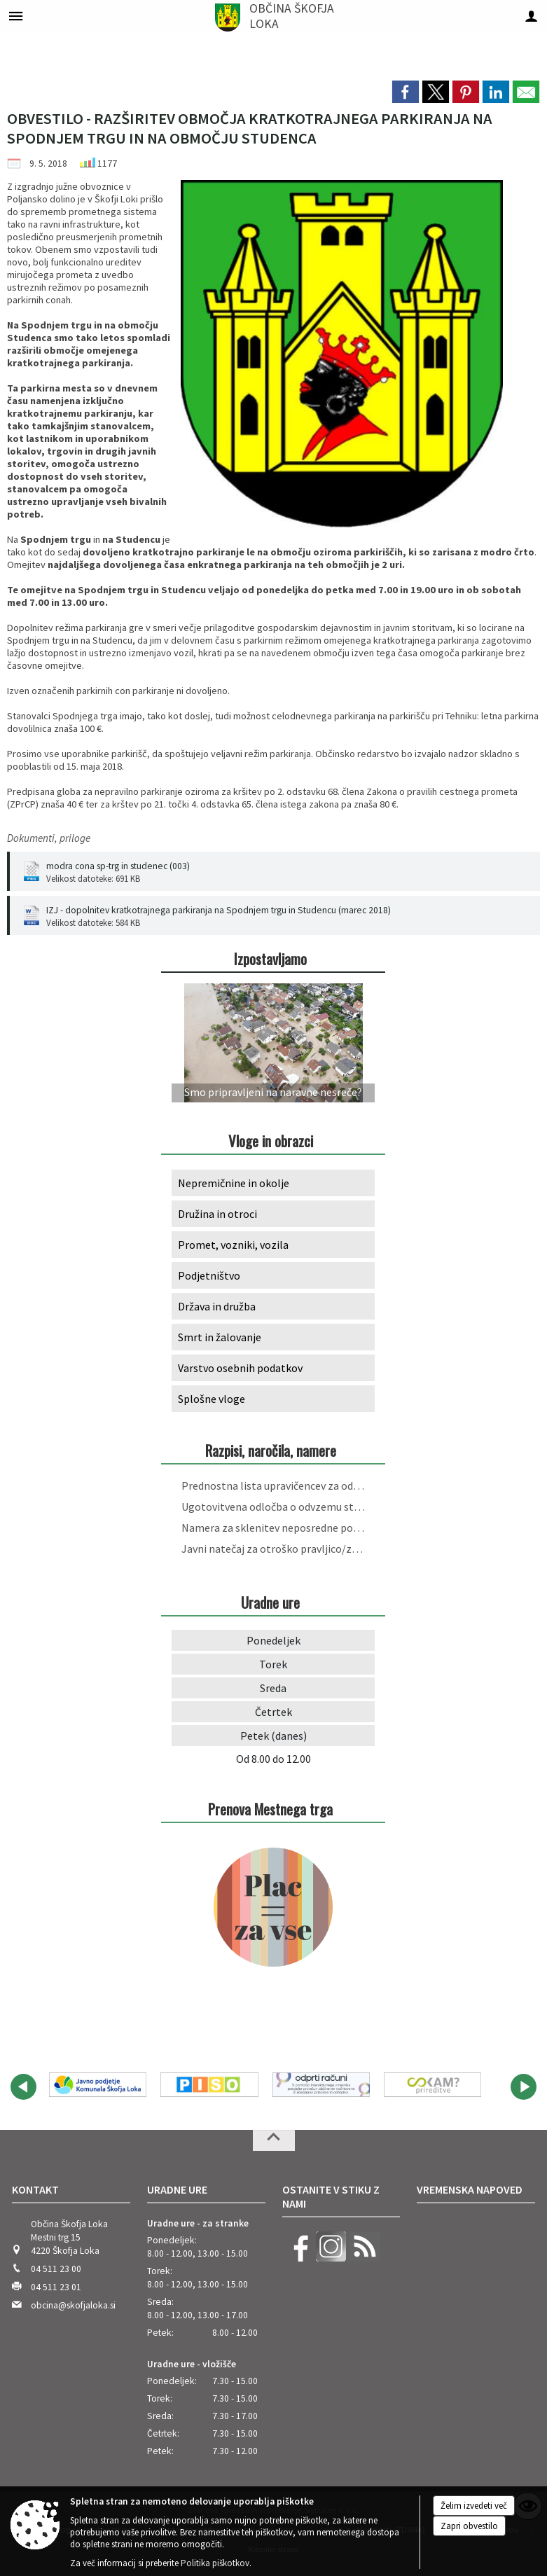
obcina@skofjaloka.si (73, 2305)
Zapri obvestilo (469, 2526)
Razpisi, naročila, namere (270, 1450)
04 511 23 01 (56, 2287)
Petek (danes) (273, 1736)
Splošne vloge (211, 1399)
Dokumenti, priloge (48, 838)
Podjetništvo (209, 1275)
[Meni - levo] (15, 15)
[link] (406, 92)
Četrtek (273, 1712)
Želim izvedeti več (474, 2506)
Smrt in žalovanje (219, 1337)
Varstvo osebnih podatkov (240, 1368)
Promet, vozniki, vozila (233, 1245)
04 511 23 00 (56, 2269)
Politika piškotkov (215, 2563)
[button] (23, 2087)
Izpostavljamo (270, 958)
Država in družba (217, 1306)
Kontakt (35, 2189)
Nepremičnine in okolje (233, 1183)
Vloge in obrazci (270, 1140)
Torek (273, 1664)
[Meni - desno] (531, 15)
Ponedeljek (273, 1640)
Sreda (273, 1688)
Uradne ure (177, 2189)
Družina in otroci (217, 1214)
